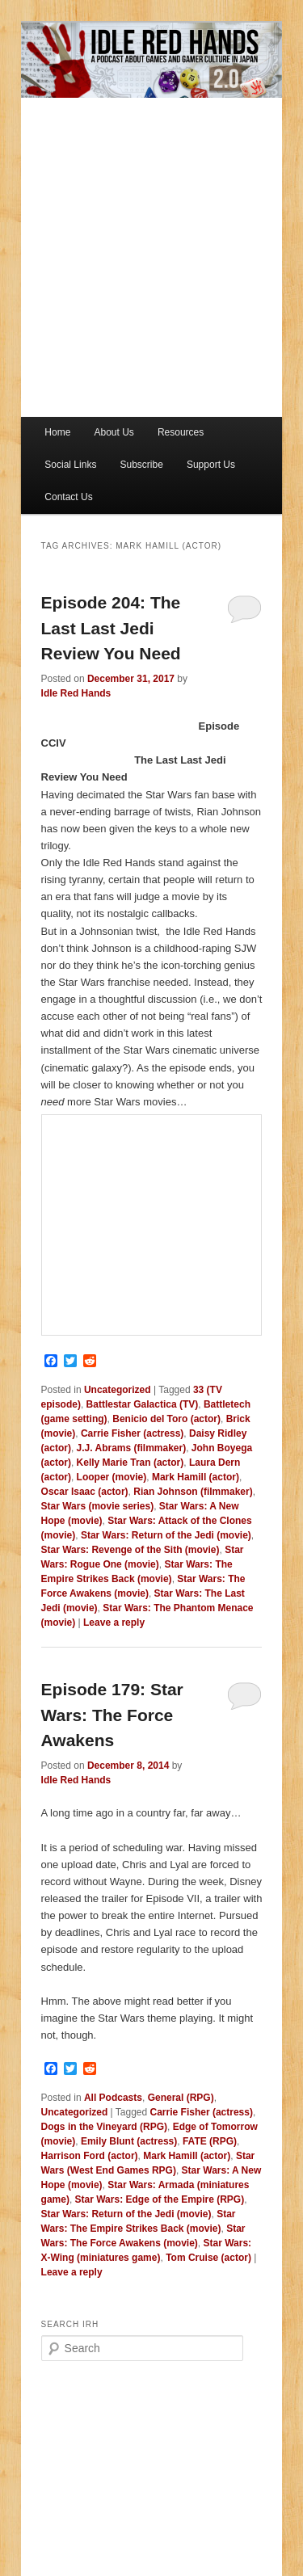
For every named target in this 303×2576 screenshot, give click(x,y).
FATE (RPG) (210, 2141)
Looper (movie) (112, 1477)
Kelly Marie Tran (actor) (130, 1462)
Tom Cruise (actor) (208, 2257)
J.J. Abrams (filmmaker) (132, 1448)
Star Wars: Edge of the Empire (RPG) (160, 2199)
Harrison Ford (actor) (89, 2155)
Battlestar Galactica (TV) (142, 1404)
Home (57, 432)
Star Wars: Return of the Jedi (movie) (166, 1535)
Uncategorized (117, 1389)
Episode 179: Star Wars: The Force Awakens (112, 1714)
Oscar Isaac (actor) (84, 1491)
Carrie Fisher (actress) (132, 1433)
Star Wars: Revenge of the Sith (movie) (130, 1549)
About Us (113, 432)
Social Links (70, 464)
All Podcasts (113, 2097)
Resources (181, 432)
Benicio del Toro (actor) (166, 1419)
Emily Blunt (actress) (129, 2141)
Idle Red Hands (76, 693)
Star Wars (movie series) (97, 1506)
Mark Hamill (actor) (195, 1477)
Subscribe (141, 464)
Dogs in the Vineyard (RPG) (104, 2126)
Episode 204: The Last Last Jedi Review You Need (111, 628)
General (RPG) (181, 2097)
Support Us (211, 464)
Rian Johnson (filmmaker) (192, 1491)
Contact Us (68, 497)
